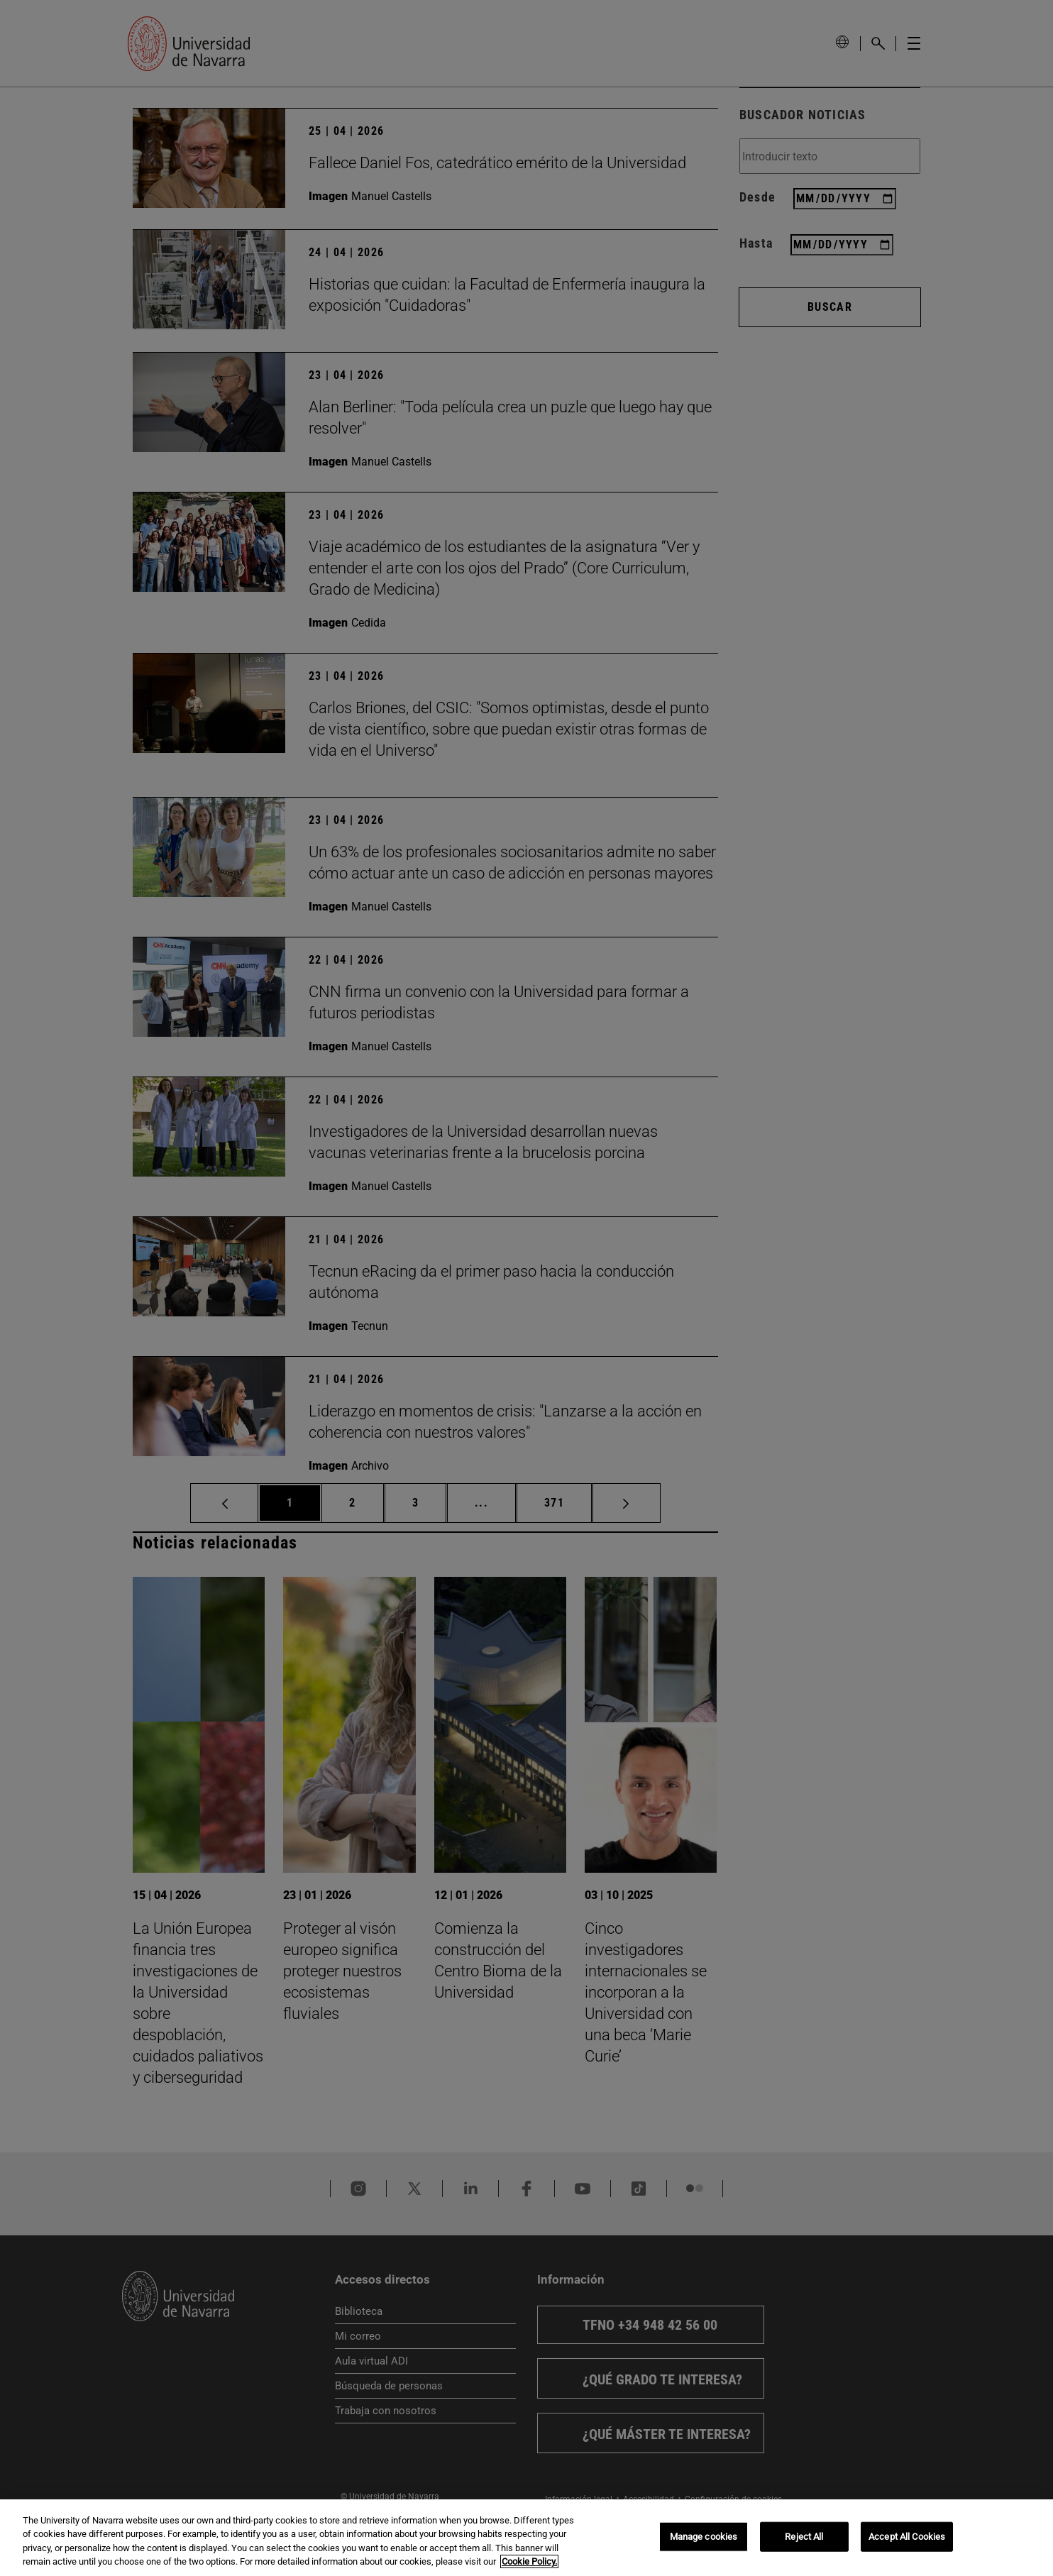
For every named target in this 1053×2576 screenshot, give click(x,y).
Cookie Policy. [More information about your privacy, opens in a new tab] (529, 2561)
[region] (526, 2537)
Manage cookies (704, 2536)
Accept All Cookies (907, 2536)
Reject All (804, 2536)
